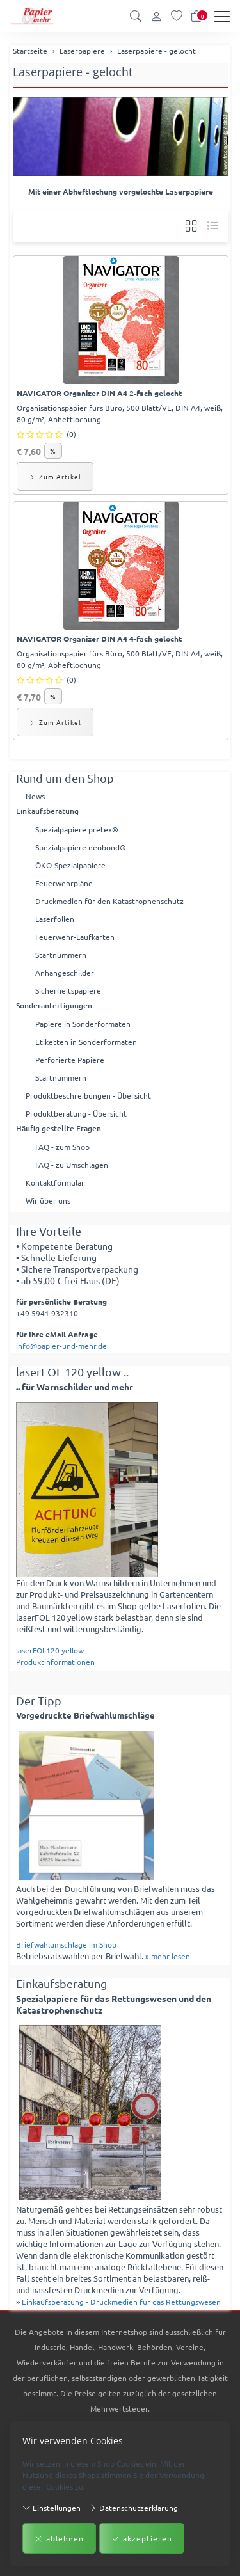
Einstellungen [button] (51, 2507)
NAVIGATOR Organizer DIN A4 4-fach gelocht (99, 638)
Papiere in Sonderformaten (83, 1024)
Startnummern (60, 955)
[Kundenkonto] (156, 16)
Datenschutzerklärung (133, 2507)
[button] (136, 16)
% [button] (53, 451)
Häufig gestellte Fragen (58, 1128)
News (35, 796)
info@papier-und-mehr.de (61, 1345)
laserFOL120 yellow (50, 1650)
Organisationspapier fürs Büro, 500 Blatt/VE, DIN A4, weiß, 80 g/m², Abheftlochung (120, 413)
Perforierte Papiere (69, 1059)
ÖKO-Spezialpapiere (70, 865)
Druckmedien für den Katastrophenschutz (109, 901)
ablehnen (59, 2538)
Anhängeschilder (64, 972)
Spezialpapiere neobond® (80, 847)
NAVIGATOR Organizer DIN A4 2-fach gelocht (99, 393)
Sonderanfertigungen (54, 1005)
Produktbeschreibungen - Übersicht (88, 1095)
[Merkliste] (177, 16)
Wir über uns (48, 1200)
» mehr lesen (167, 1956)
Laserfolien (54, 919)
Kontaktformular (55, 1182)
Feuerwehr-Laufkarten (75, 937)
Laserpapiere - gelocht (72, 71)
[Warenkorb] (196, 16)
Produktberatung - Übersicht (76, 1113)
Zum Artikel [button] (55, 476)
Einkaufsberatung (47, 811)
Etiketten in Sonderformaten (86, 1042)
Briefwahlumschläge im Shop (66, 1944)
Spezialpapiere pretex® (76, 829)
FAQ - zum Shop (62, 1146)
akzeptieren (141, 2538)
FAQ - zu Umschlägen (71, 1164)
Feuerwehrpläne (64, 883)
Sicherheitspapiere (68, 990)
